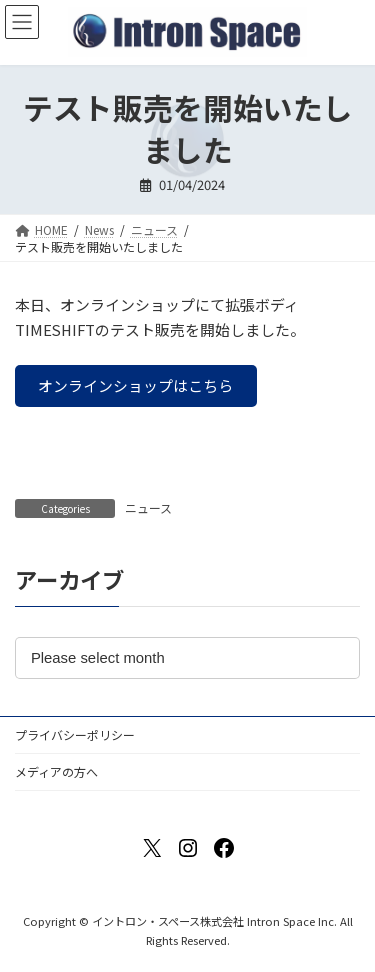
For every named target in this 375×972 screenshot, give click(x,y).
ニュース (148, 507)
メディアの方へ (56, 771)
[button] (136, 386)
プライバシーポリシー (75, 734)
